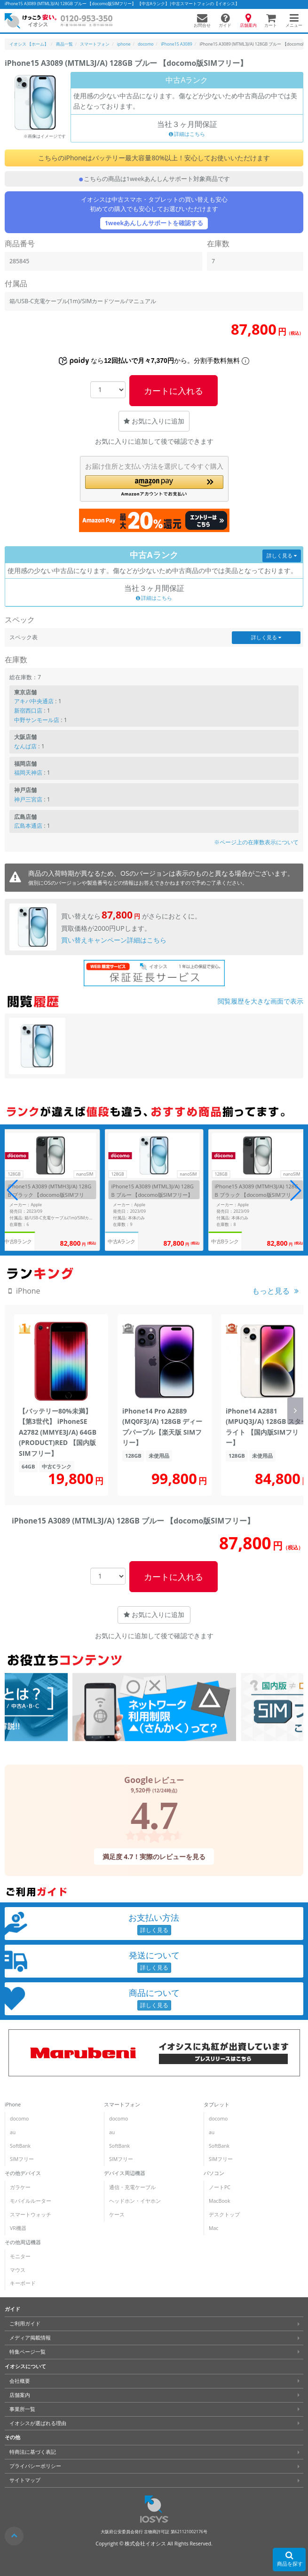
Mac (213, 2228)
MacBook (219, 2201)
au (13, 2132)
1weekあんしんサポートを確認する (154, 223)
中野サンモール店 (36, 720)
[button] (154, 485)
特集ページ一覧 (27, 2351)
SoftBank (20, 2146)
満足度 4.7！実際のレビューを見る (154, 1856)
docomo (19, 2118)
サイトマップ (24, 2480)
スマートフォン (122, 2104)
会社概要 (19, 2381)
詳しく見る (282, 555)
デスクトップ (224, 2214)
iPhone (13, 2104)
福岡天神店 (28, 773)
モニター (20, 2256)
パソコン (214, 2173)
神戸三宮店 (28, 799)
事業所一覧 (22, 2409)
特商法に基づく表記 (32, 2452)
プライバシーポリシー (35, 2466)
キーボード (23, 2283)
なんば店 (25, 746)
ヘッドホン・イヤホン (135, 2201)
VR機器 (18, 2228)
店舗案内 (19, 2395)
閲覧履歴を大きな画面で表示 (260, 1001)
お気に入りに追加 (154, 420)
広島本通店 (28, 826)
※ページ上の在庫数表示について (256, 842)
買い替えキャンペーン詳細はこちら (113, 939)
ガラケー (20, 2187)
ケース (117, 2214)
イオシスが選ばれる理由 (37, 2422)
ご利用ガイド (24, 2323)
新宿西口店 (28, 711)
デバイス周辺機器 (124, 2173)
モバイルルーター (30, 2201)
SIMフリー (22, 2159)
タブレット (216, 2104)
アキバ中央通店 (34, 701)
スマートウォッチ (30, 2214)
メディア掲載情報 (30, 2337)
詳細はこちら (187, 134)
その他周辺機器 (23, 2242)
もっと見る (271, 1291)
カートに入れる (173, 390)
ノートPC (219, 2187)
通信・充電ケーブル (132, 2187)
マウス (17, 2270)
